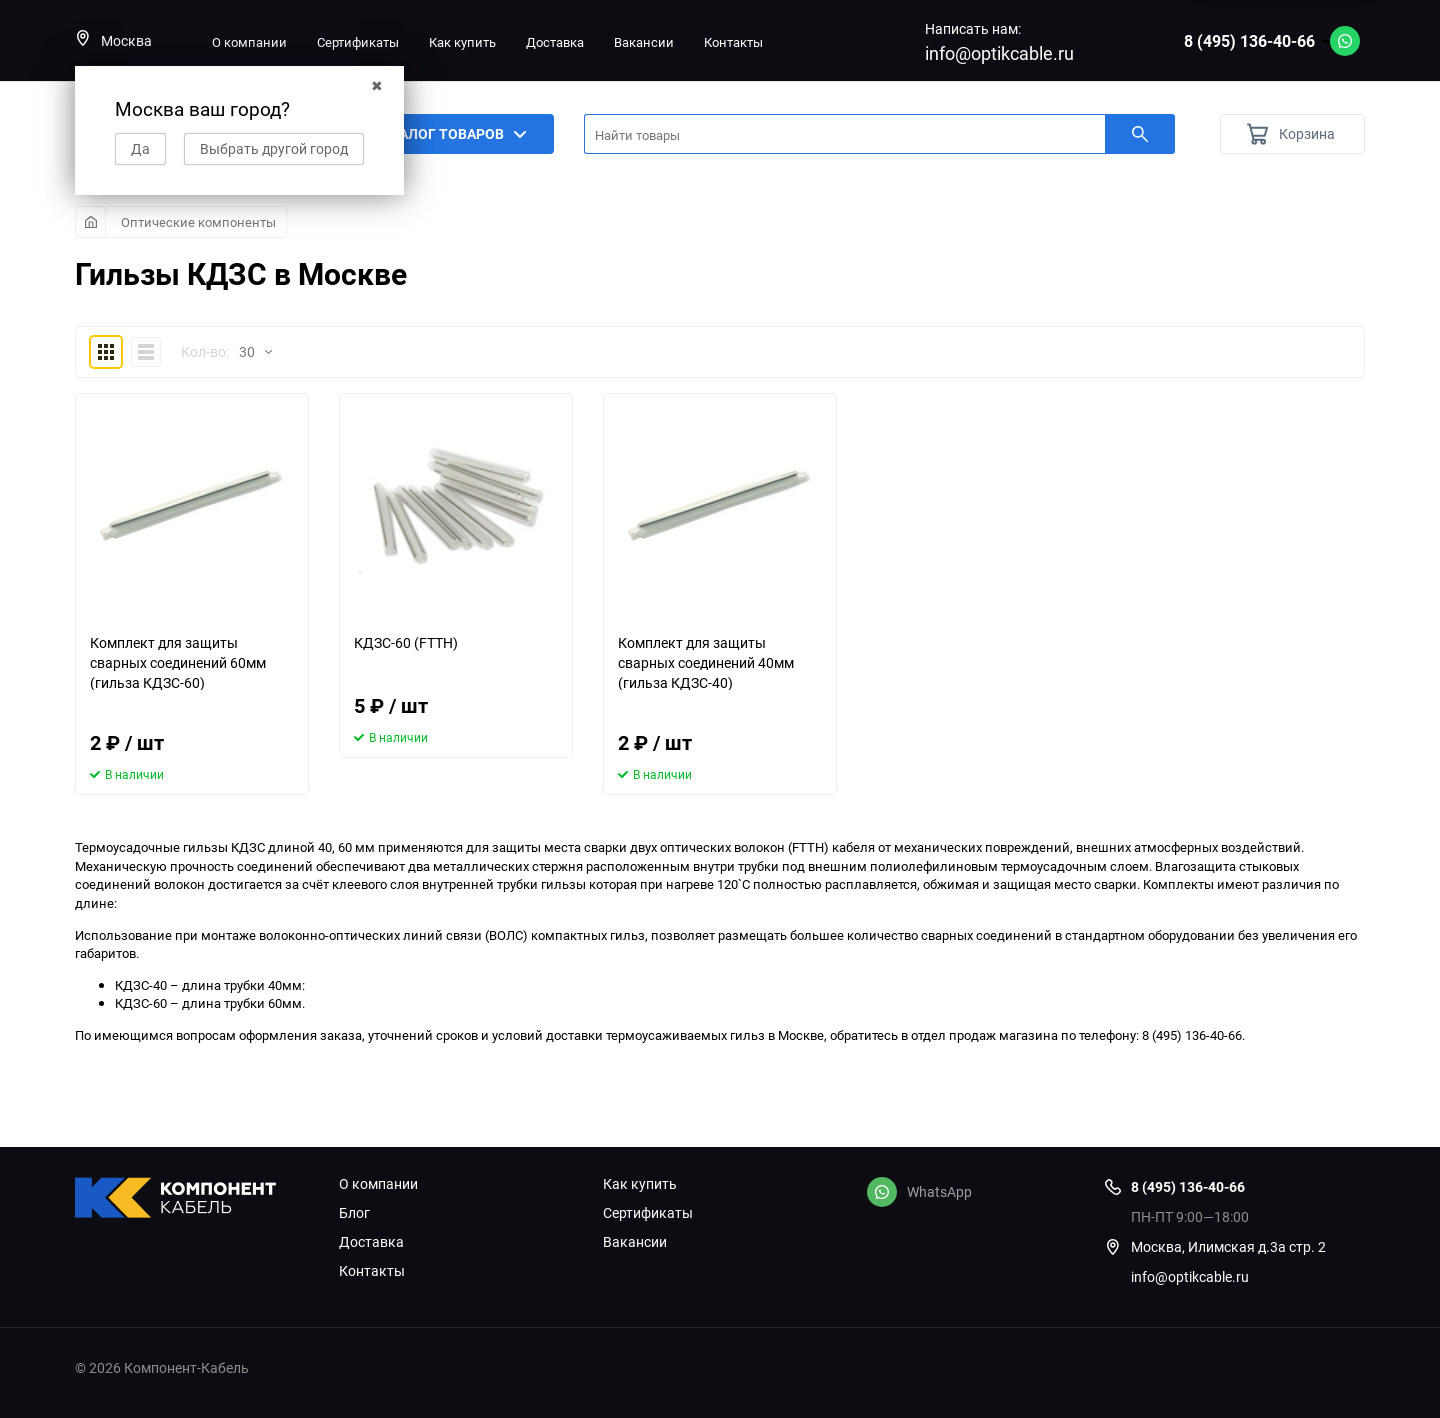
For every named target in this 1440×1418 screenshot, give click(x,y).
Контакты (733, 42)
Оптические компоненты (198, 222)
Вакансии (644, 42)
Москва (113, 40)
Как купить (462, 42)
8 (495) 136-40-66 (1249, 41)
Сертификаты (358, 42)
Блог (354, 1213)
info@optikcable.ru (999, 53)
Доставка (555, 42)
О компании (249, 42)
